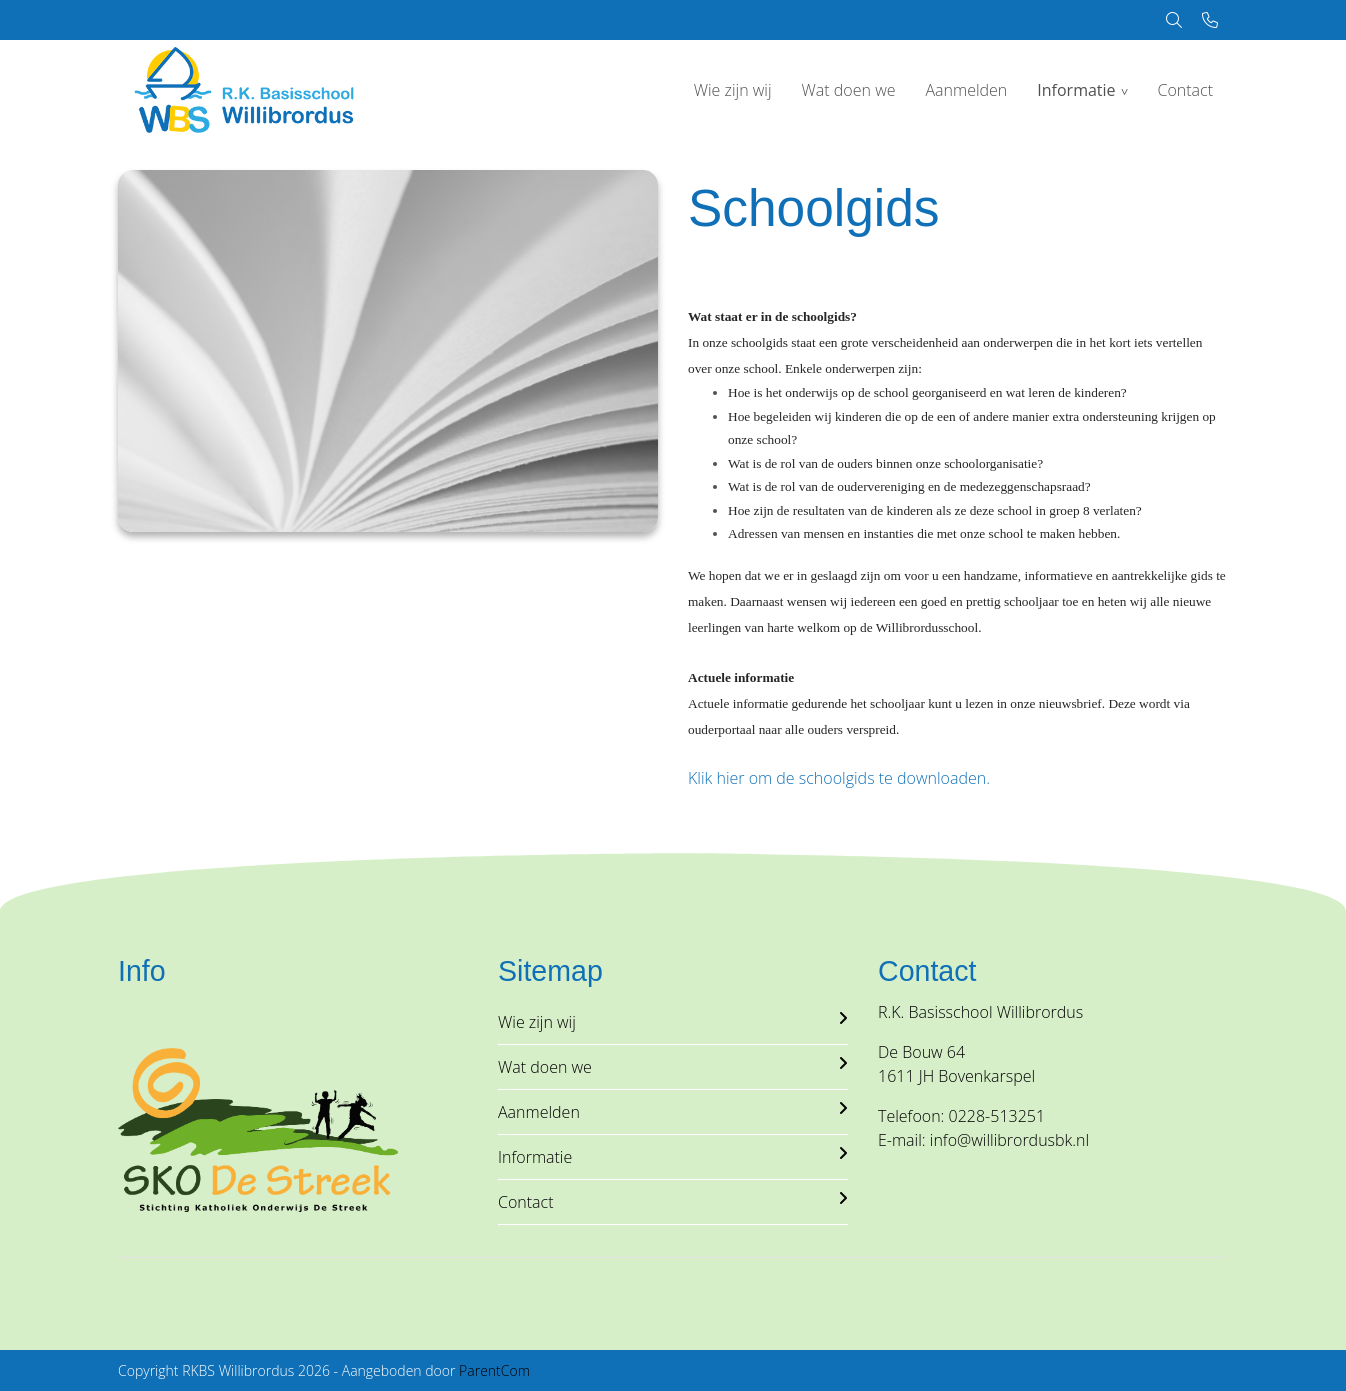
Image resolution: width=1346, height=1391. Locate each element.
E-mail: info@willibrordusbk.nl (983, 1140)
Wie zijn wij (733, 90)
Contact (1185, 90)
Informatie (1076, 90)
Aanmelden (966, 90)
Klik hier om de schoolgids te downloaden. (839, 778)
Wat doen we (849, 90)
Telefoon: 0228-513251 (961, 1116)
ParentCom (494, 1370)
